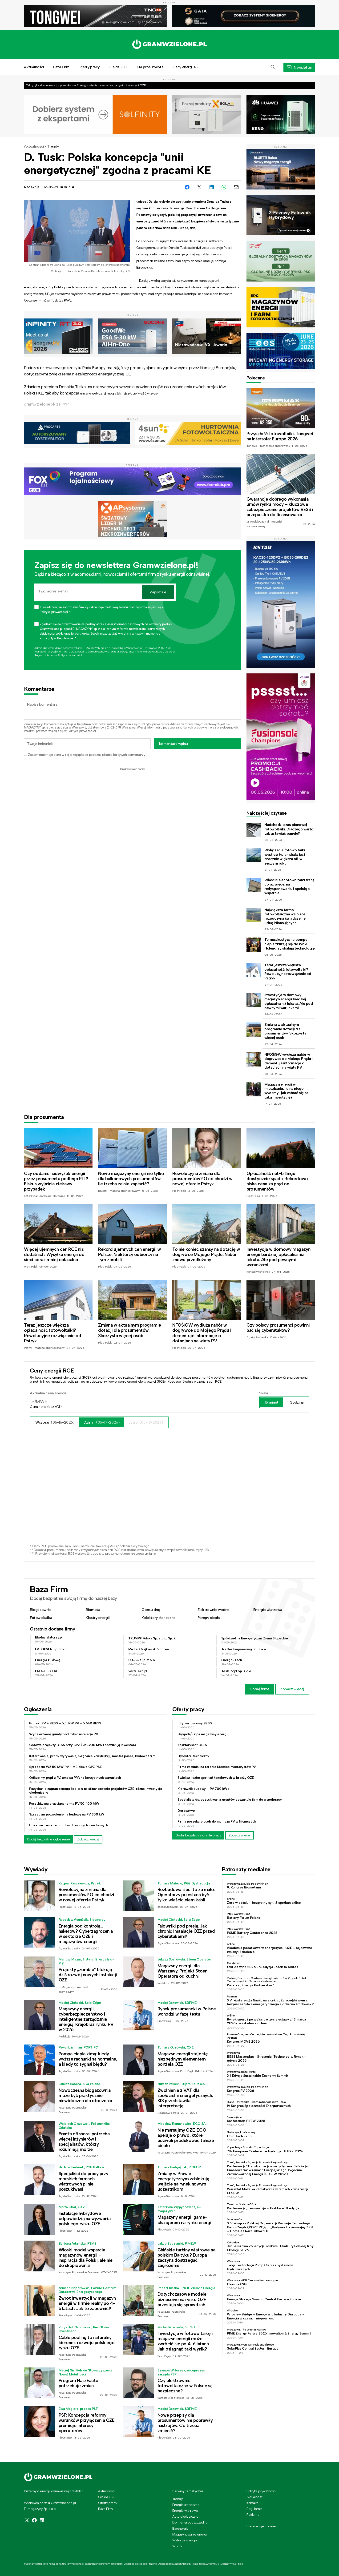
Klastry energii (97, 1617)
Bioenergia (180, 2528)
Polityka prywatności (261, 2491)
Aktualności (34, 67)
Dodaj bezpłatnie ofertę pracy (198, 1835)
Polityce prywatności (70, 655)
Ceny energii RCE (187, 67)
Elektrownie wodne (213, 1609)
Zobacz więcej (292, 1689)
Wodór (177, 2546)
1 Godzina (295, 1402)
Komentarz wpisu (173, 743)
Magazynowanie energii (189, 2534)
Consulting (150, 1609)
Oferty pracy (89, 67)
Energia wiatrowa (267, 1609)
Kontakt (252, 2503)
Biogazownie (40, 1609)
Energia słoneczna (185, 2505)
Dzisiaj (102, 1422)
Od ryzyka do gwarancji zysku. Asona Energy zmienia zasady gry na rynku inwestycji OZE (86, 85)
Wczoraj (54, 1422)
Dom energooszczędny (189, 2522)
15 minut (271, 1402)
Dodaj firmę (259, 1689)
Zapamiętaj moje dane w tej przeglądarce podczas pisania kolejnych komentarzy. (86, 755)
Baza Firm (61, 67)
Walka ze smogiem (186, 2540)
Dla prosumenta (150, 67)
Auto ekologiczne (185, 2516)
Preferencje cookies (261, 2526)
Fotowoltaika (41, 1617)
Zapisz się (158, 592)
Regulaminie (41, 655)
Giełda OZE (118, 67)
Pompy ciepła (209, 1617)
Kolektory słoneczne (158, 1617)
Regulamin (84, 724)
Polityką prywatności (155, 724)
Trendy (53, 146)
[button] (273, 67)
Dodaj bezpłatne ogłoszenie (48, 1839)
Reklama (252, 2514)
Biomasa (93, 1609)
